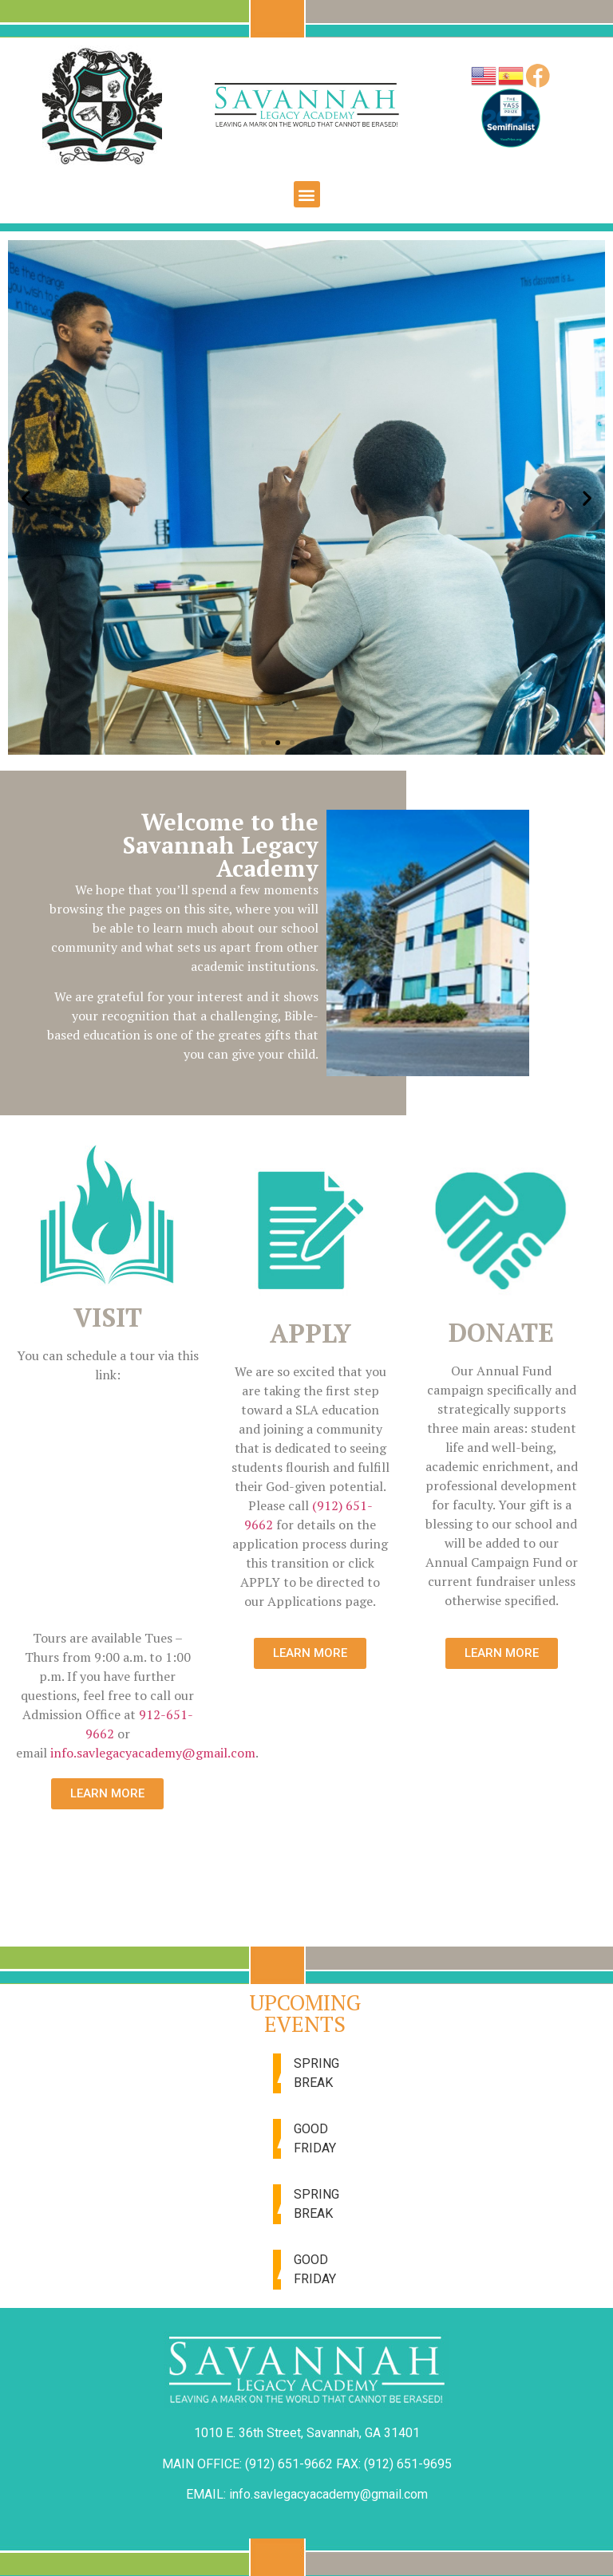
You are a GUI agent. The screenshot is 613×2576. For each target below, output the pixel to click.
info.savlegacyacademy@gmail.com (152, 1752)
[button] (307, 194)
